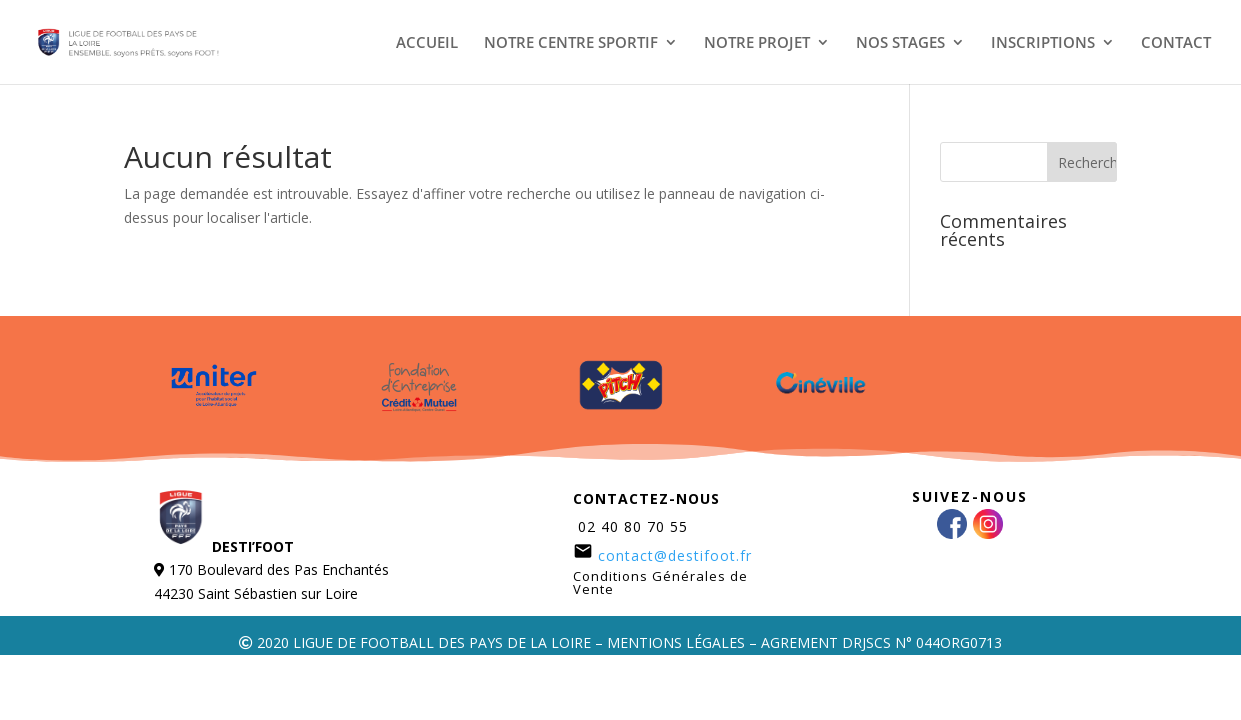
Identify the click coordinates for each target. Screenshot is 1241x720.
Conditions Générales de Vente (660, 582)
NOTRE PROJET (757, 43)
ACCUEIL (427, 43)
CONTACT (1176, 43)
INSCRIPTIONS (1043, 43)
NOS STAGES (900, 43)
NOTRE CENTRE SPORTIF (571, 43)
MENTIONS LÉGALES (676, 642)
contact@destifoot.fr (675, 555)
